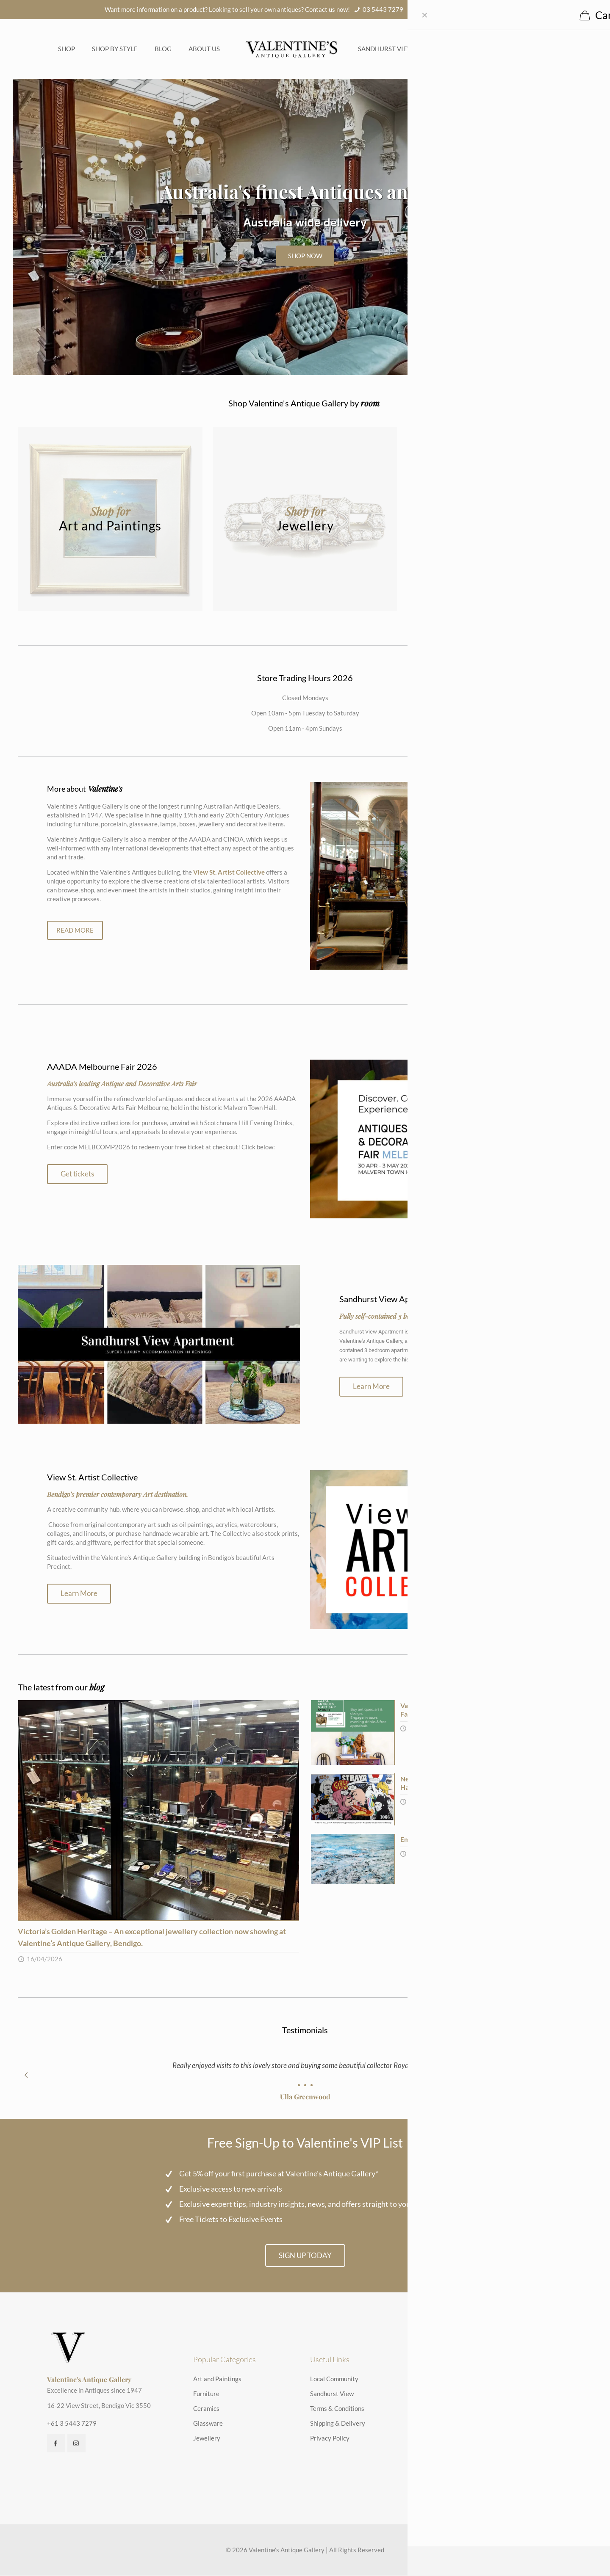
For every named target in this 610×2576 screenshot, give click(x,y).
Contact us (463, 49)
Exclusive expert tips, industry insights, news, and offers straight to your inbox (306, 2204)
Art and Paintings (217, 2379)
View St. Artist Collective (229, 872)
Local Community (334, 2379)
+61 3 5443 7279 (72, 2423)
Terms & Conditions (337, 2409)
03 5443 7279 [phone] (383, 9)
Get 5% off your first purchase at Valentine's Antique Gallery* (278, 2173)
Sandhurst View (385, 49)
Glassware (208, 2423)
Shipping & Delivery (337, 2423)
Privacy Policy (329, 2438)
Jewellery (206, 2438)
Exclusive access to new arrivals (230, 2188)
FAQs (429, 49)
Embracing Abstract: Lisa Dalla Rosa (453, 1839)
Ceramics (206, 2409)
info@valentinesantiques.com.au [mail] (461, 9)
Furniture (206, 2394)
